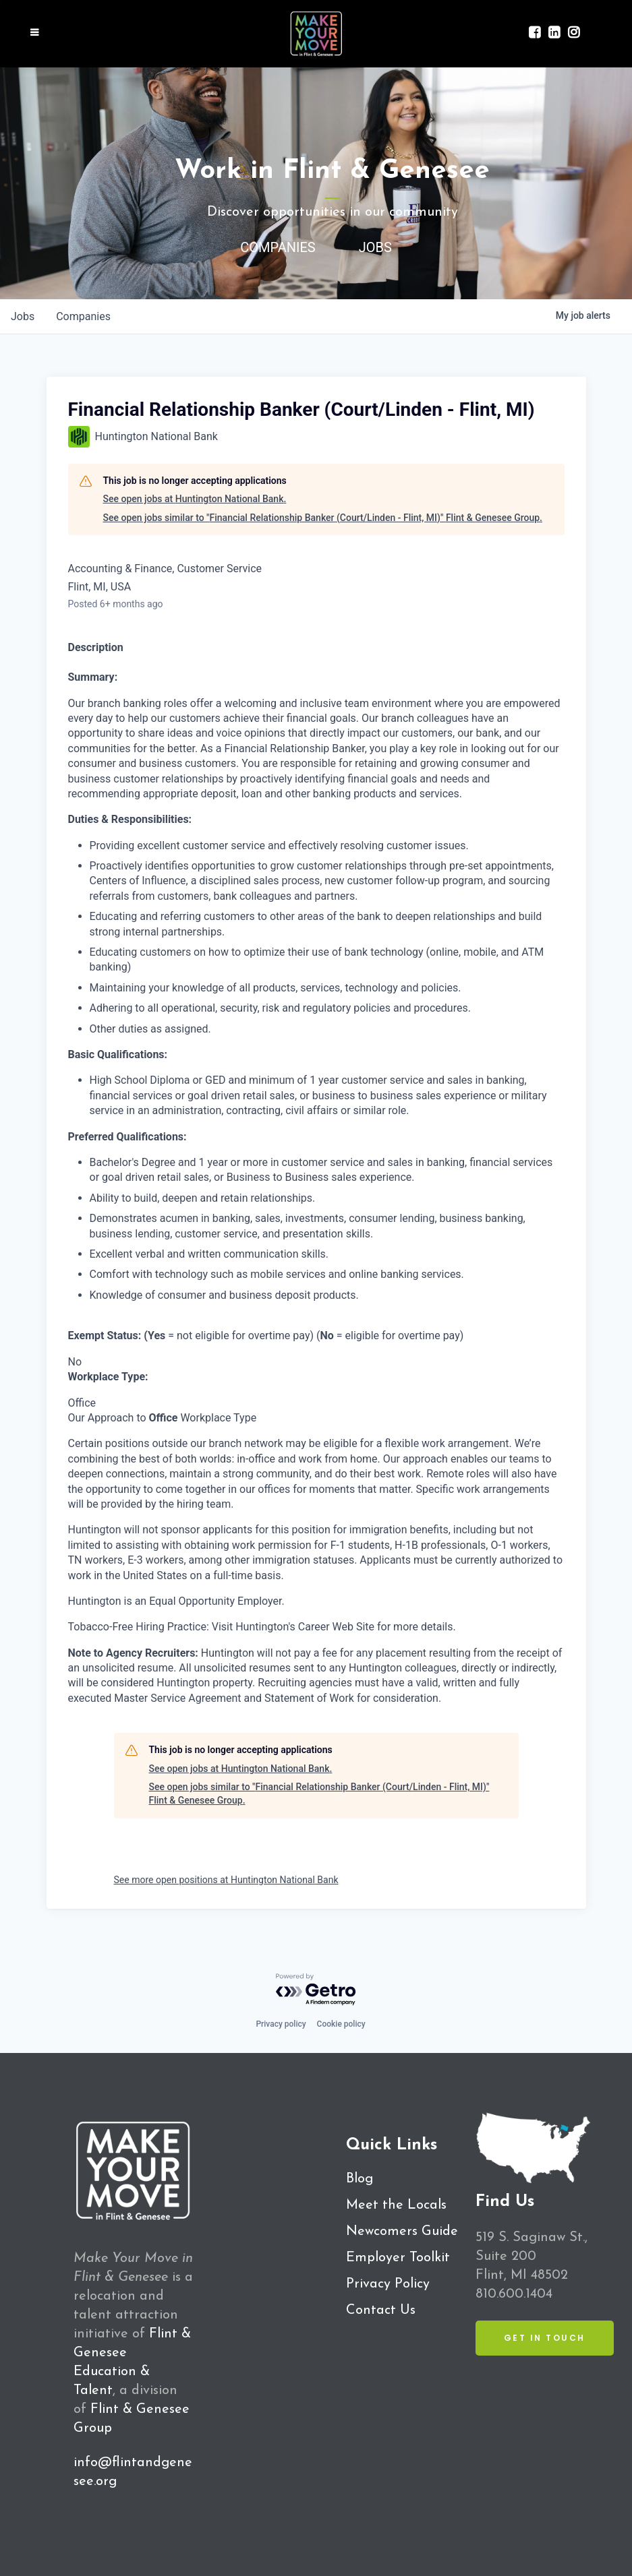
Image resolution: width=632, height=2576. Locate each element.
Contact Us (380, 2310)
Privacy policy (281, 2024)
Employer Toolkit (398, 2258)
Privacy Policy (388, 2284)
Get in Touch (544, 2337)
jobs (22, 316)
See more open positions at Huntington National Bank (226, 1879)
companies (83, 316)
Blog (359, 2179)
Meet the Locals (396, 2205)
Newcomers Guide (402, 2231)
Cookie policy (341, 2024)
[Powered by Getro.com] (316, 1989)
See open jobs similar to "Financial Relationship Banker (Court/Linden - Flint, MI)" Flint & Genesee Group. (322, 517)
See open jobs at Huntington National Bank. (195, 498)
